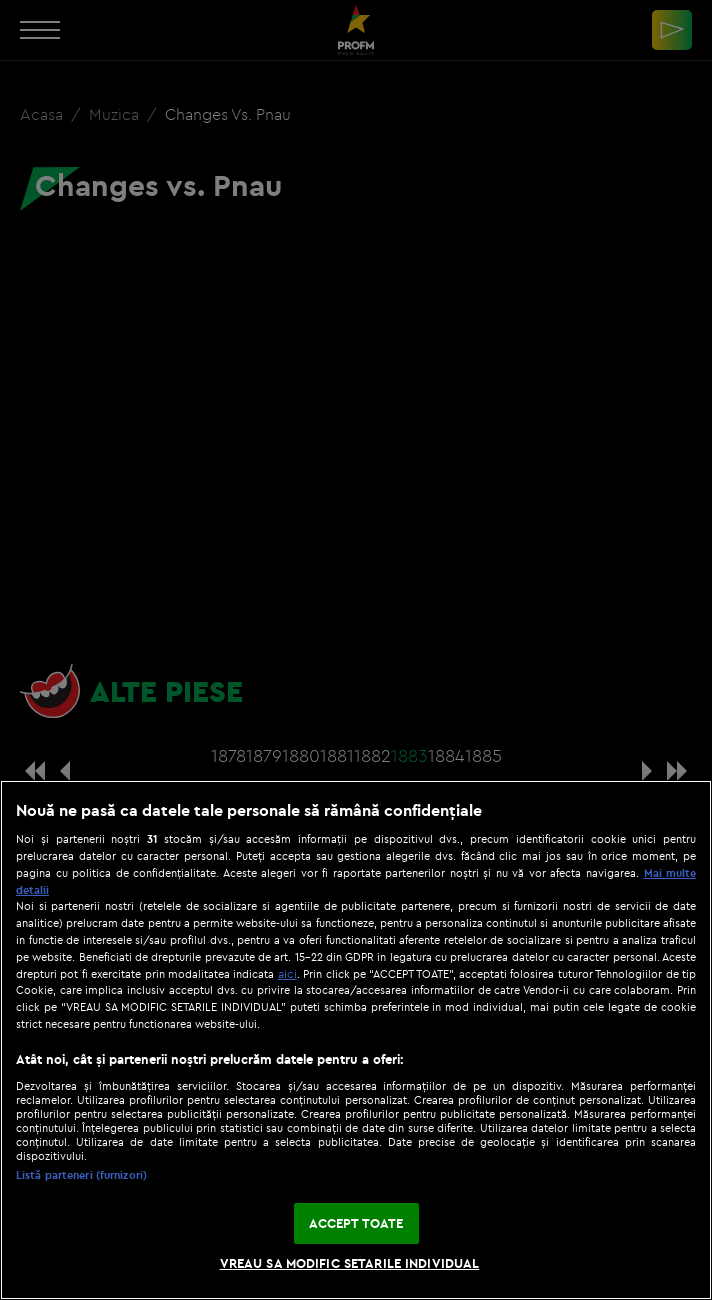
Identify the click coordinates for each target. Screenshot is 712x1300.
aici (287, 973)
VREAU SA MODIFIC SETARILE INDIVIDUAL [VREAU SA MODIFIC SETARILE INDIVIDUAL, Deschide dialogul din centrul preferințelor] (350, 1263)
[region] (356, 1040)
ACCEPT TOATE (356, 1223)
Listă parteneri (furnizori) (81, 1175)
